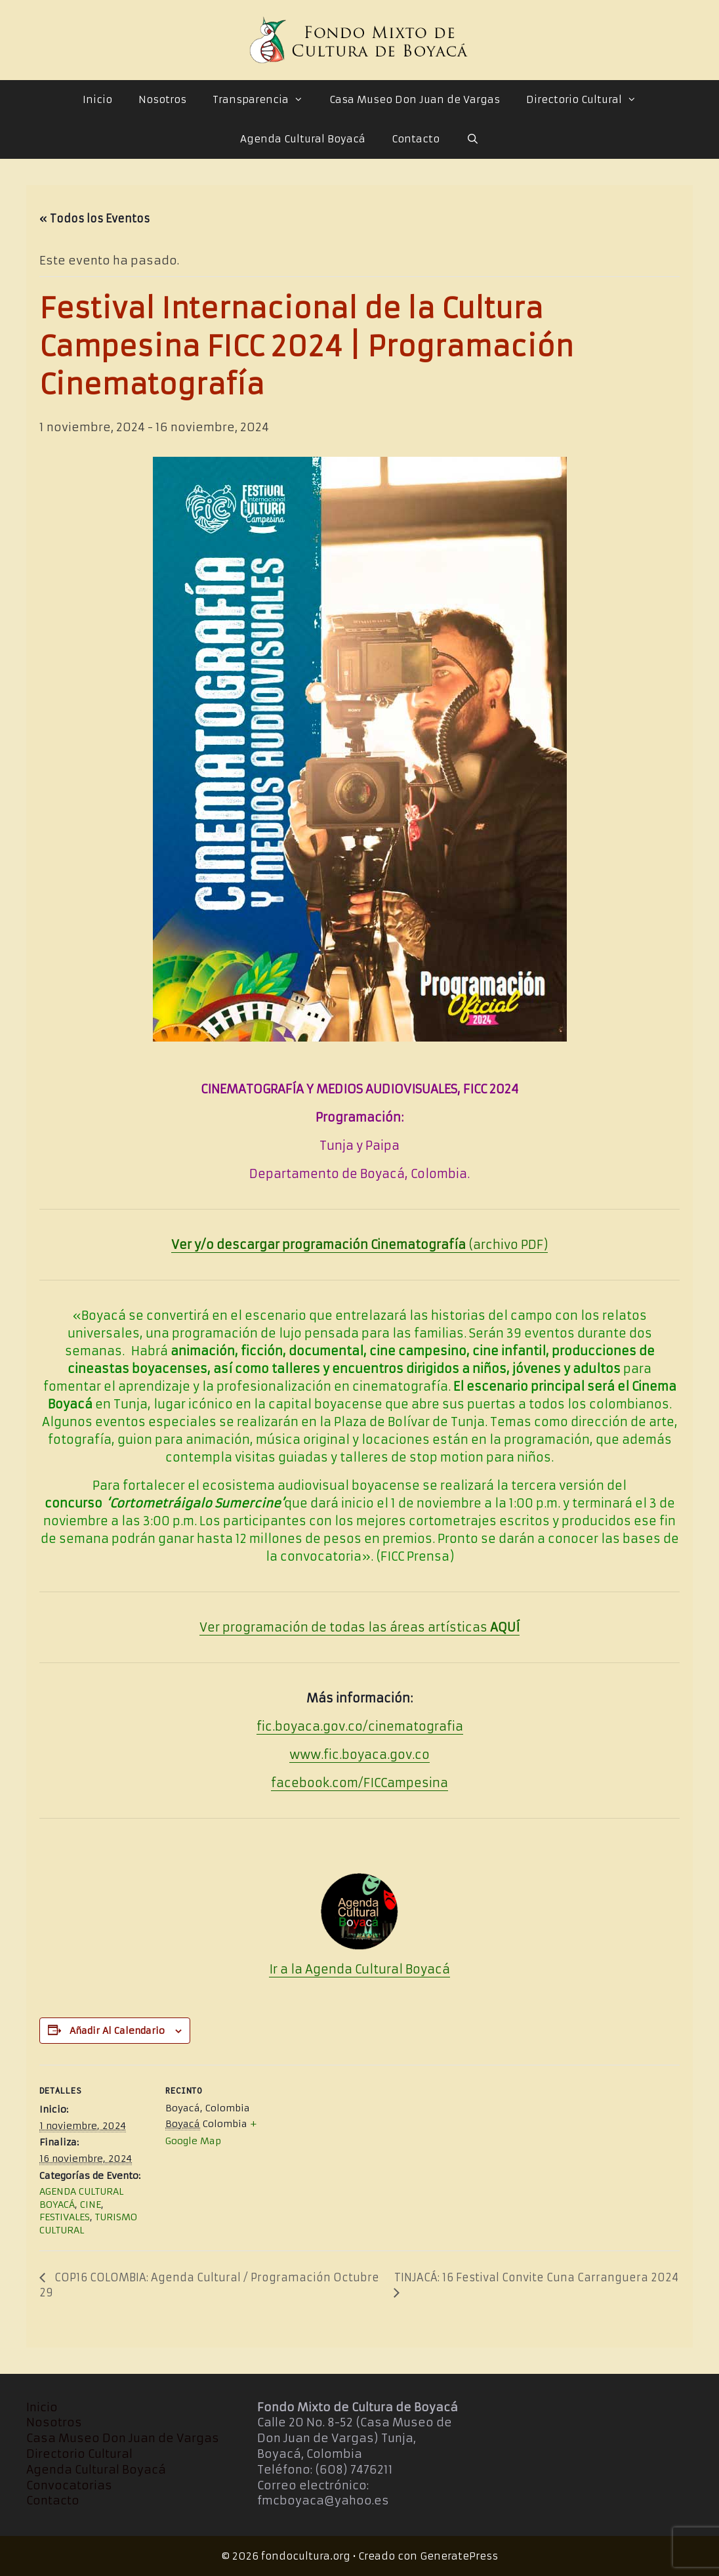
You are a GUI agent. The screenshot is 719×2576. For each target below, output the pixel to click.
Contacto (416, 139)
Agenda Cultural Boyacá (302, 139)
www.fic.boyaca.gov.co (359, 1754)
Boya (419, 1969)
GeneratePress (459, 2556)
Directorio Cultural (587, 99)
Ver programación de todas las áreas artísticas (359, 1627)
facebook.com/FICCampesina (359, 1782)
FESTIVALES (64, 2217)
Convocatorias (69, 2485)
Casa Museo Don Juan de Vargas (414, 99)
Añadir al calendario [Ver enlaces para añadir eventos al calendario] (117, 2031)
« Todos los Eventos (94, 218)
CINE (90, 2204)
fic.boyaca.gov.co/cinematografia (360, 1726)
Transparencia (264, 99)
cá (442, 1969)
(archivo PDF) (359, 1244)
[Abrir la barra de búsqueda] (472, 139)
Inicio (97, 99)
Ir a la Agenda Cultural (336, 1969)
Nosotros (162, 99)
